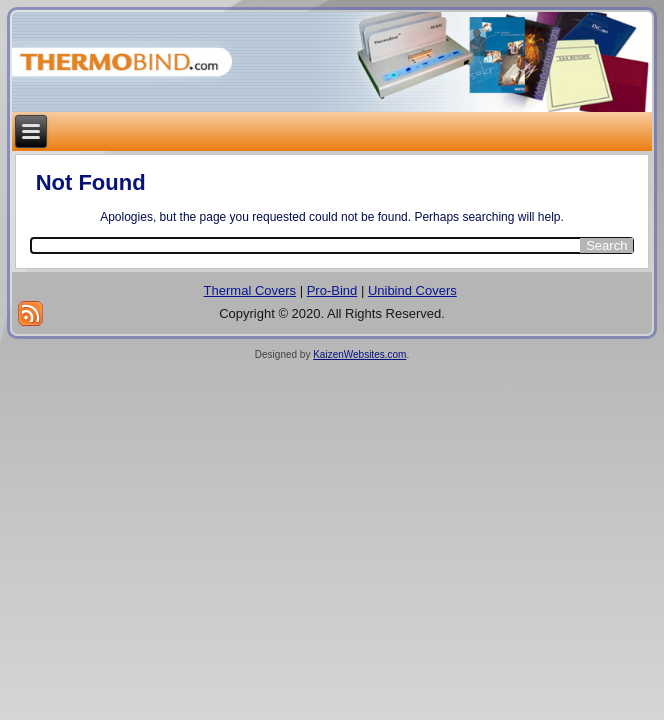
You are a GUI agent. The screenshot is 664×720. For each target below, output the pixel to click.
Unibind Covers (412, 290)
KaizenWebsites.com (359, 354)
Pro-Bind (332, 290)
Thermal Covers (250, 290)
